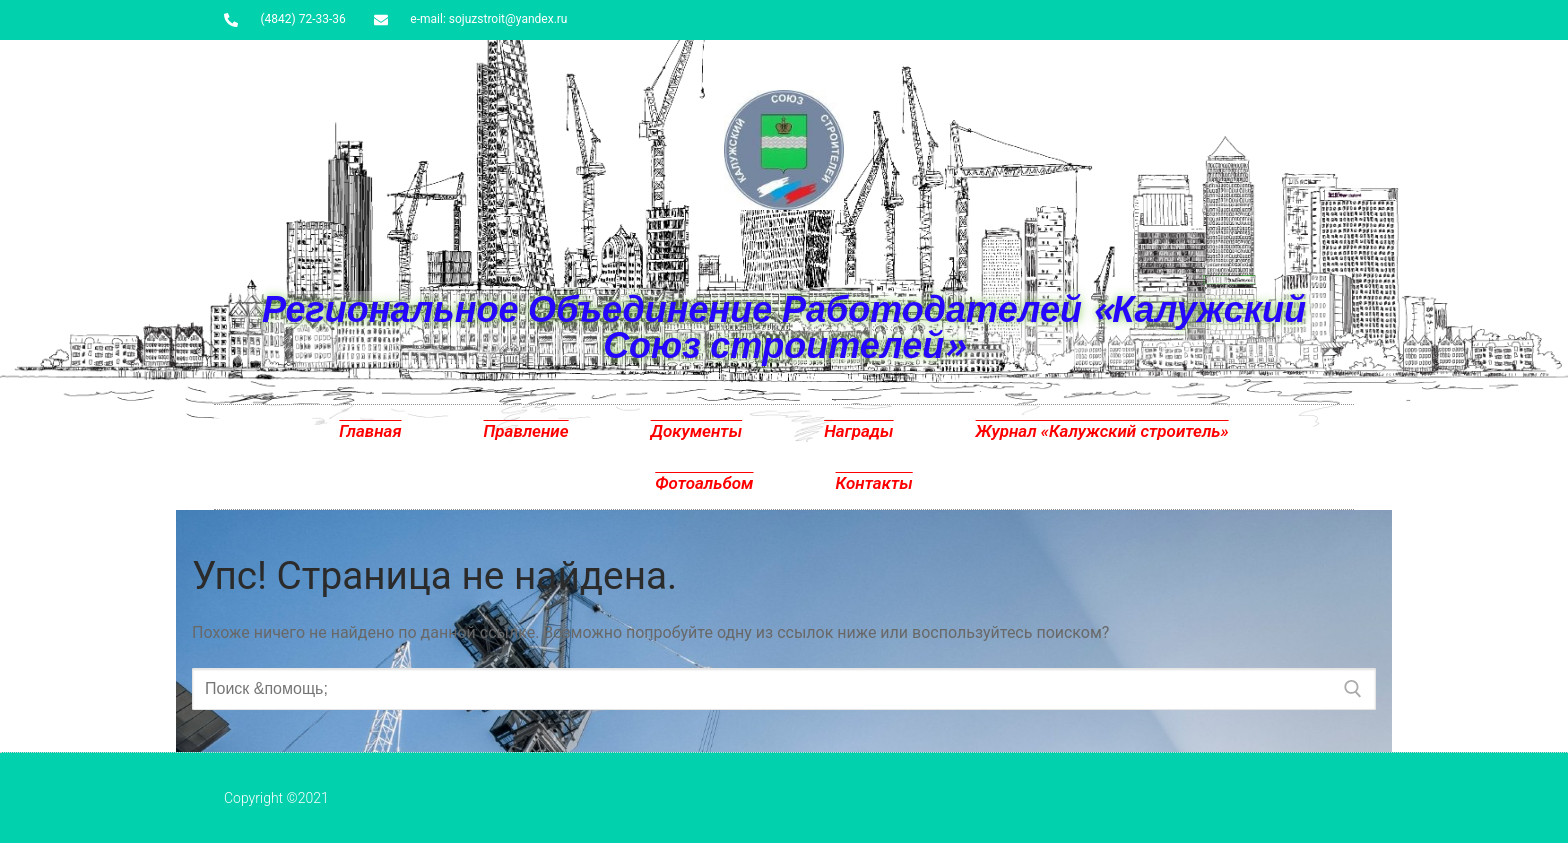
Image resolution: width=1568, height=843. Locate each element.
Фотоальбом (704, 483)
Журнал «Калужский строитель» (1102, 431)
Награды (858, 431)
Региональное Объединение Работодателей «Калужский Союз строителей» (784, 326)
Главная (370, 431)
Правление (526, 431)
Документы (697, 431)
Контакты (874, 483)
